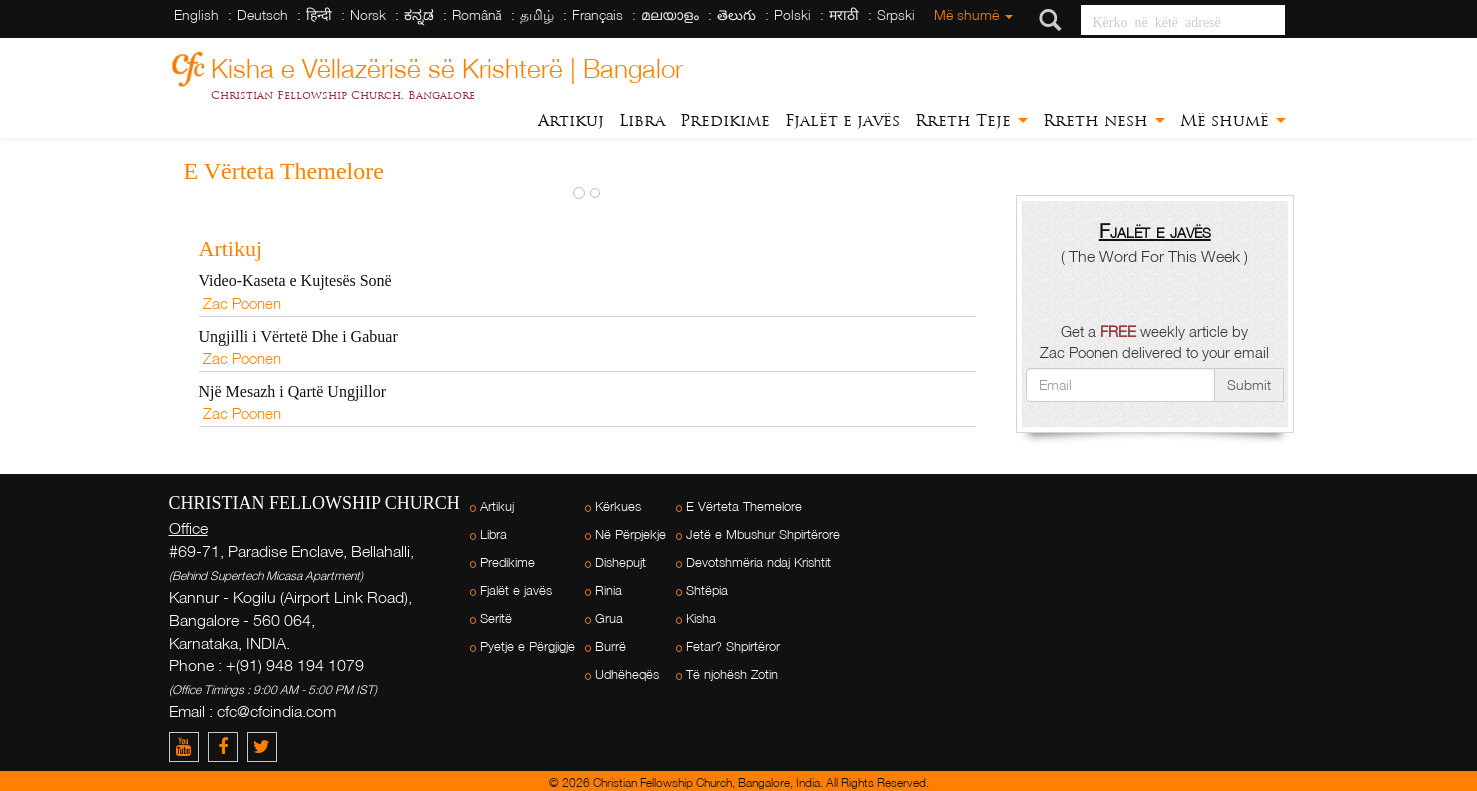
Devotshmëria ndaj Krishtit (758, 562)
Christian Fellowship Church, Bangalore (343, 95)
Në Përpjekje (630, 534)
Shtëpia (707, 590)
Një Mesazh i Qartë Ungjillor (293, 391)
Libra (642, 120)
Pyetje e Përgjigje (527, 646)
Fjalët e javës (842, 120)
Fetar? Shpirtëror (733, 646)
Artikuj (571, 120)
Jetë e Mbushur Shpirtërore (763, 534)
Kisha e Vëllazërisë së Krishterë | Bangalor (447, 65)
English (196, 14)
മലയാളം (670, 14)
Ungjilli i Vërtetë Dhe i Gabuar (298, 336)
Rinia (608, 590)
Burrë (610, 646)
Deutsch (262, 14)
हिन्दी (319, 14)
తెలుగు (736, 14)
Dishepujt (620, 562)
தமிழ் (537, 14)
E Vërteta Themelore (744, 506)
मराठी (844, 14)
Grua (609, 618)
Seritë (496, 618)
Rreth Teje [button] (971, 120)
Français (597, 14)
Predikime (725, 120)
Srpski (896, 14)
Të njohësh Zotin (732, 674)
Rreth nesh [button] (1104, 120)
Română (477, 14)
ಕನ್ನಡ (419, 14)
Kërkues (618, 506)
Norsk (368, 14)
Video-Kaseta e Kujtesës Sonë (295, 280)
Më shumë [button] (1233, 120)
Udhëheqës (627, 674)
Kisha (701, 618)
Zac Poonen (242, 303)
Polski (792, 14)
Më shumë (973, 14)
